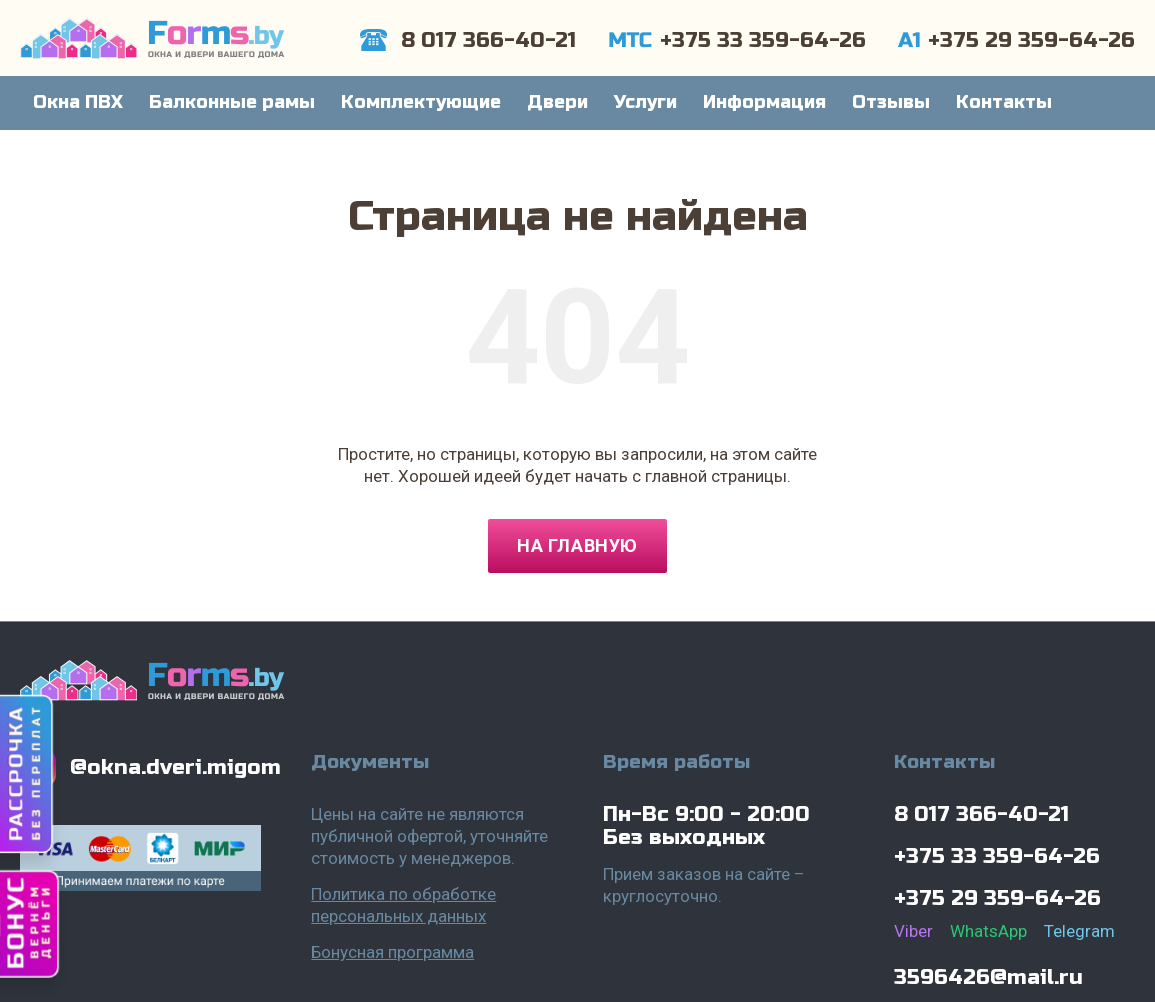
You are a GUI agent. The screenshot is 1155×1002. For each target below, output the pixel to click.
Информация (764, 102)
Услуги (645, 102)
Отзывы (891, 102)
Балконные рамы (232, 102)
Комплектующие (421, 102)
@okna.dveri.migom (175, 767)
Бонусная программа (392, 952)
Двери (557, 102)
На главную (577, 545)
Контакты (1004, 102)
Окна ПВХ (78, 102)
